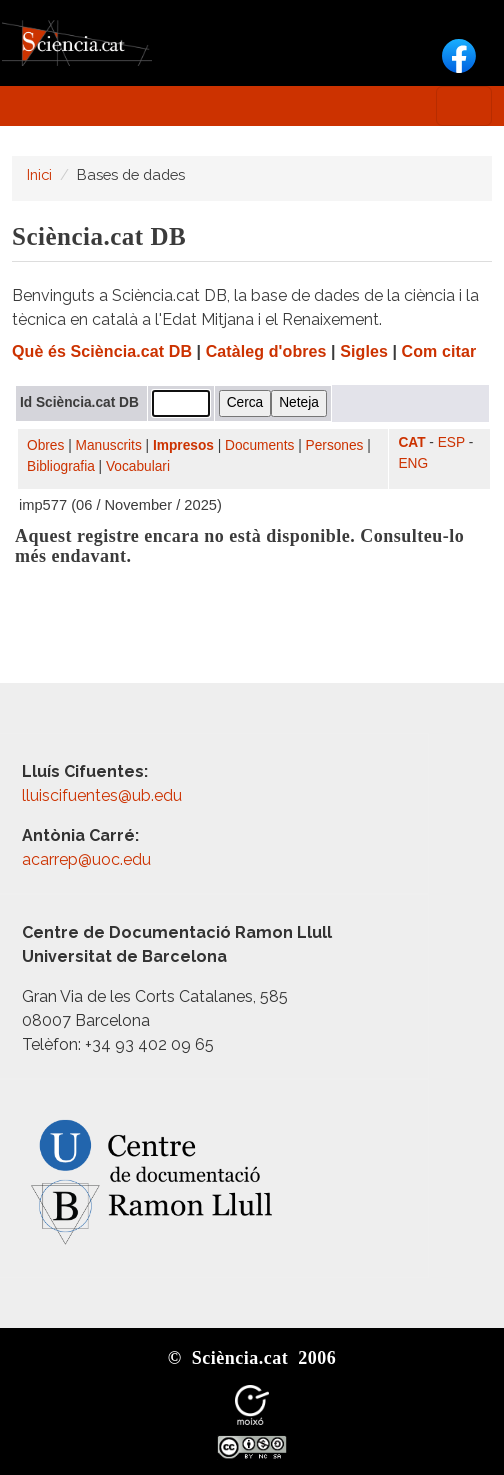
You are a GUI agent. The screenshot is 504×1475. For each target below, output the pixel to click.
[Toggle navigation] (464, 106)
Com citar (439, 351)
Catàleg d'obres (266, 351)
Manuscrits (109, 445)
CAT (411, 442)
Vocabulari (138, 466)
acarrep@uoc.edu (86, 859)
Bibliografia (61, 466)
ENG (413, 463)
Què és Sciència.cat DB (102, 351)
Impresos (183, 445)
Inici (39, 174)
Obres (45, 445)
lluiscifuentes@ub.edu (104, 795)
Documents (259, 445)
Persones (335, 445)
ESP (451, 442)
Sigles (364, 351)
